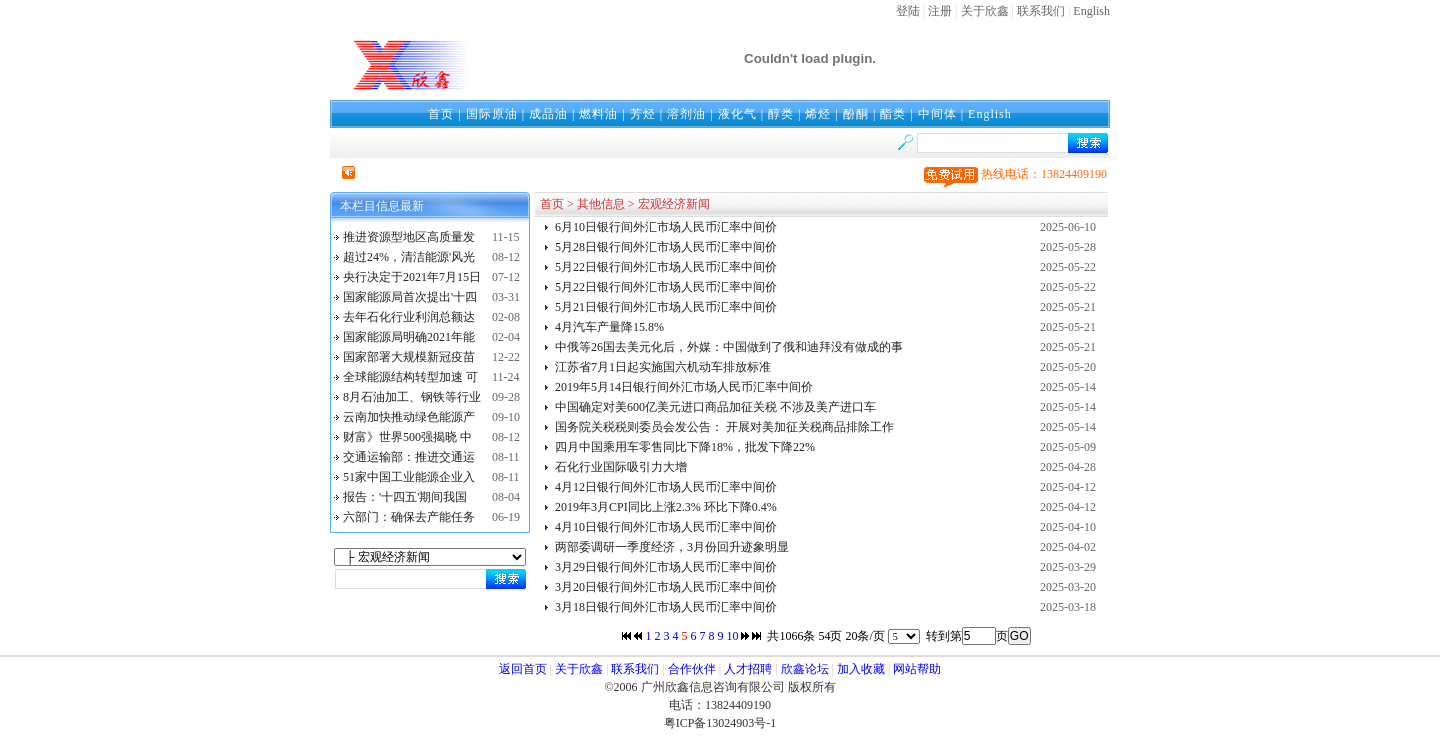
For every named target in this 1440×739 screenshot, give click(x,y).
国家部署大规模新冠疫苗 (409, 357)
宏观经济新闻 (674, 204)
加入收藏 (861, 669)
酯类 (893, 114)
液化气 (737, 114)
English (1091, 11)
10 (732, 636)
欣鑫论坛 (805, 669)
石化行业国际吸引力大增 (621, 467)
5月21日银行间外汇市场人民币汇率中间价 (666, 307)
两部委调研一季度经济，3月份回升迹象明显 (672, 547)
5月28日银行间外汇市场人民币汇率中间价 (666, 247)
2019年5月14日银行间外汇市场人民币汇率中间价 (684, 387)
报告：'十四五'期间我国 (405, 497)
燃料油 (598, 114)
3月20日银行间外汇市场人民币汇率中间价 (666, 587)
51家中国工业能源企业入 (409, 477)
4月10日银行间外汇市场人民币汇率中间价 (666, 527)
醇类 (781, 114)
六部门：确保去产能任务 (409, 517)
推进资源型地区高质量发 (409, 237)
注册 (940, 11)
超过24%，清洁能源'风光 (409, 257)
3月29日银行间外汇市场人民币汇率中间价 (666, 567)
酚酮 (856, 114)
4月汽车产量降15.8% (609, 327)
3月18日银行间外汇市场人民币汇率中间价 (666, 607)
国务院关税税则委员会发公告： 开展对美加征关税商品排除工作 (724, 427)
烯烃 (818, 114)
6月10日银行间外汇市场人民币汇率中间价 (666, 227)
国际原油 (492, 114)
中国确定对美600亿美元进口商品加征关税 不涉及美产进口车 (715, 407)
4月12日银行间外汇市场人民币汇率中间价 (666, 487)
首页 (441, 114)
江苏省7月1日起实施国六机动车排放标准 (663, 367)
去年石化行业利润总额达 (409, 317)
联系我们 (1041, 11)
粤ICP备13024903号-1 (720, 723)
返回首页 (523, 669)
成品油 (548, 114)
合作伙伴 (692, 669)
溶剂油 (686, 114)
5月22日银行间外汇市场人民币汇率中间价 (666, 267)
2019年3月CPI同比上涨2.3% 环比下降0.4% (666, 507)
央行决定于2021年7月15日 (412, 277)
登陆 (908, 11)
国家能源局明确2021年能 (409, 337)
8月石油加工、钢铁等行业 (412, 397)
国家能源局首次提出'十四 (410, 297)
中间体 (937, 114)
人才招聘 (748, 669)
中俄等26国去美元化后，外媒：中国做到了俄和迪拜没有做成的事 (729, 347)
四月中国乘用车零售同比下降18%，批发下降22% (685, 447)
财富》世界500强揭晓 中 (407, 437)
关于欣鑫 (985, 11)
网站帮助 (917, 669)
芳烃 (643, 114)
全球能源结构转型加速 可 (410, 377)
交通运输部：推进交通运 (409, 457)
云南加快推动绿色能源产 (409, 417)
